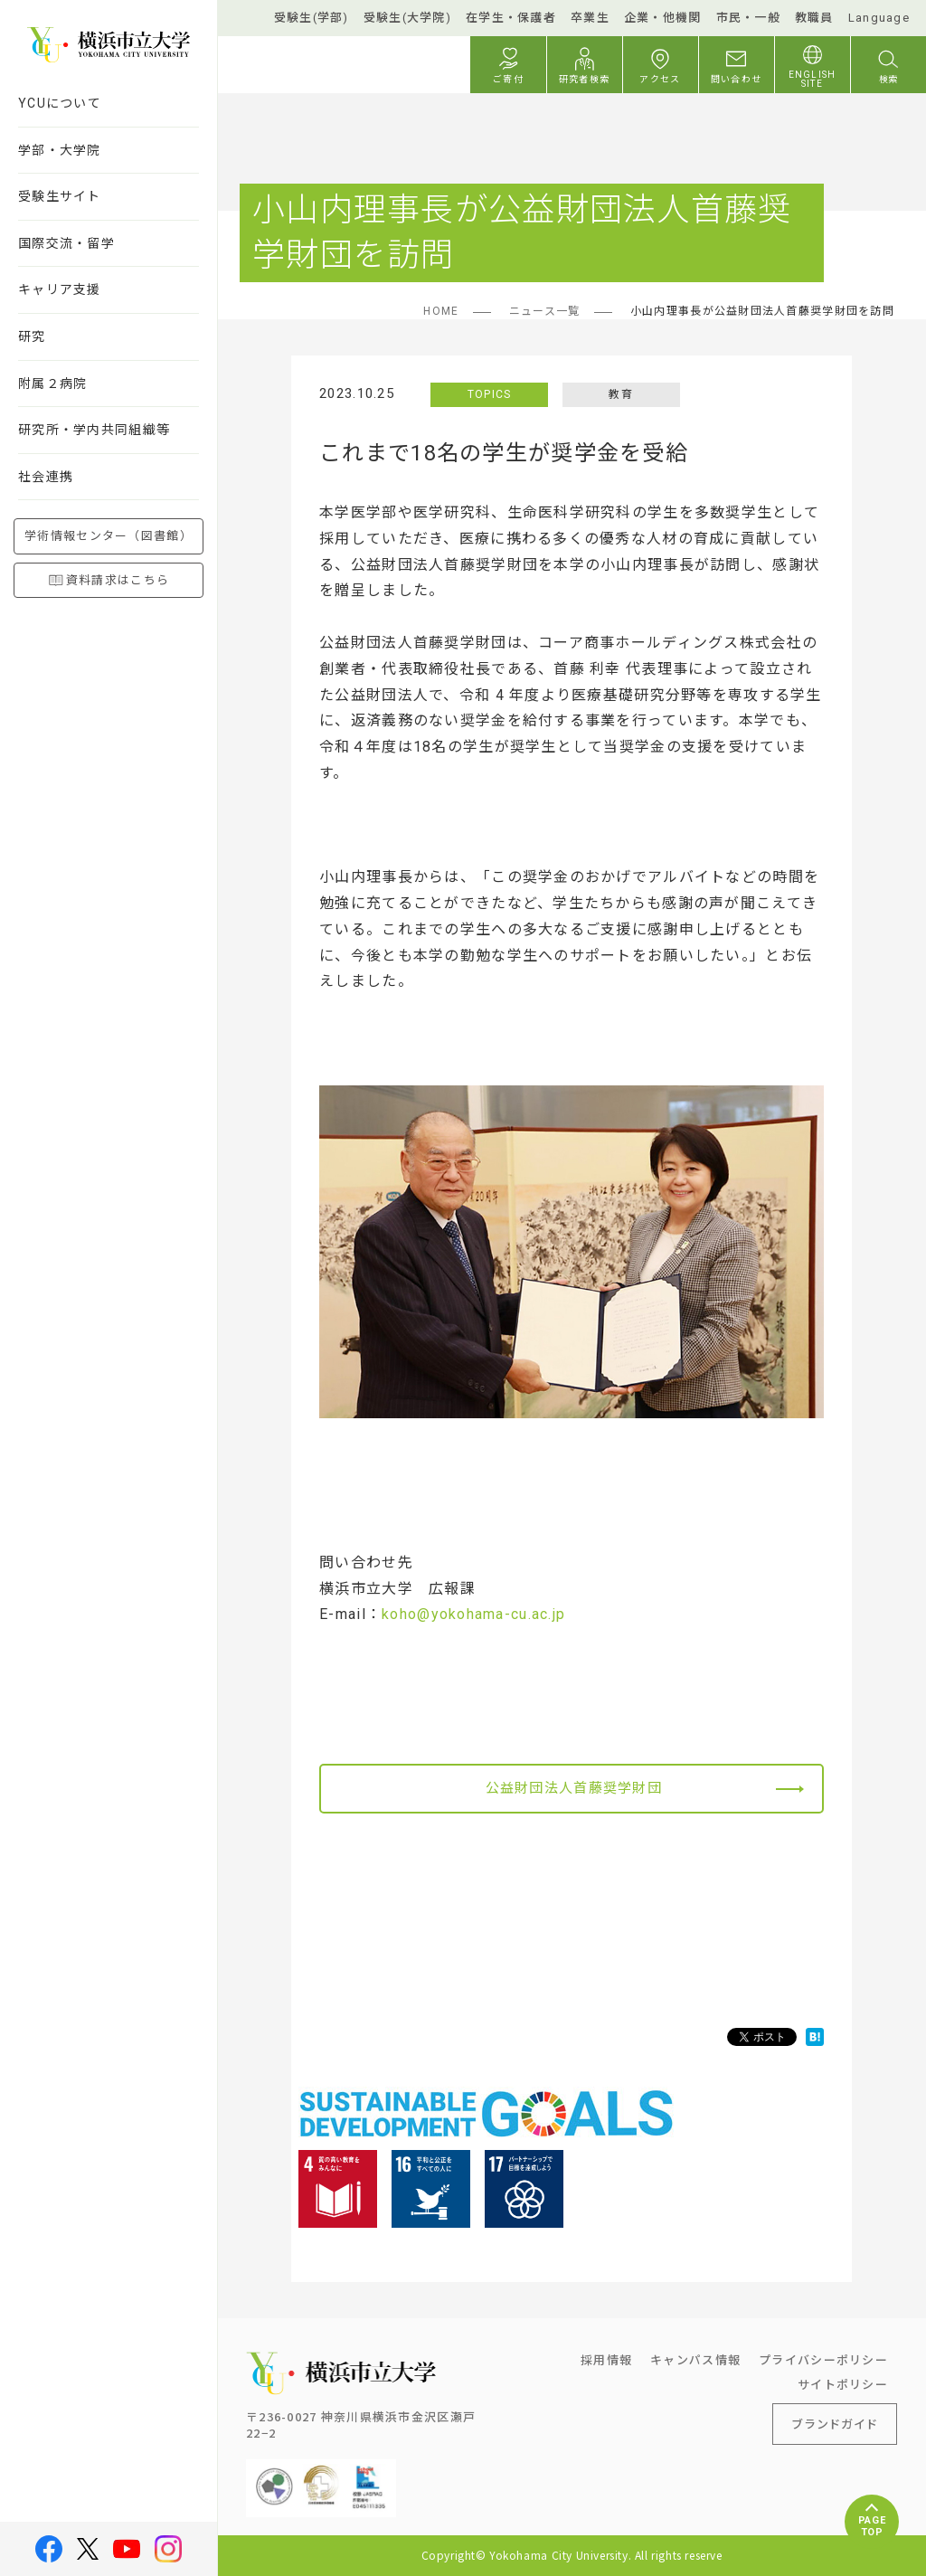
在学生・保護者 (511, 17)
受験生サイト (59, 196)
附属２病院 (52, 383)
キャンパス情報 (695, 2359)
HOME (440, 311)
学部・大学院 (59, 150)
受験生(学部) (311, 17)
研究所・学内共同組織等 (94, 429)
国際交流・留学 (66, 243)
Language (879, 17)
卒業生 (590, 17)
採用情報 (606, 2359)
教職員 (814, 17)
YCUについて (59, 103)
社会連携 (45, 476)
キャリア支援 (59, 289)
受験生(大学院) (407, 17)
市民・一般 (748, 17)
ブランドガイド (834, 2423)
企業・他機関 (663, 17)
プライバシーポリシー (823, 2359)
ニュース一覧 (545, 311)
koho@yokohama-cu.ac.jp (473, 1614)
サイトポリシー (843, 2383)
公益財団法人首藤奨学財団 (574, 1788)
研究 (32, 336)
